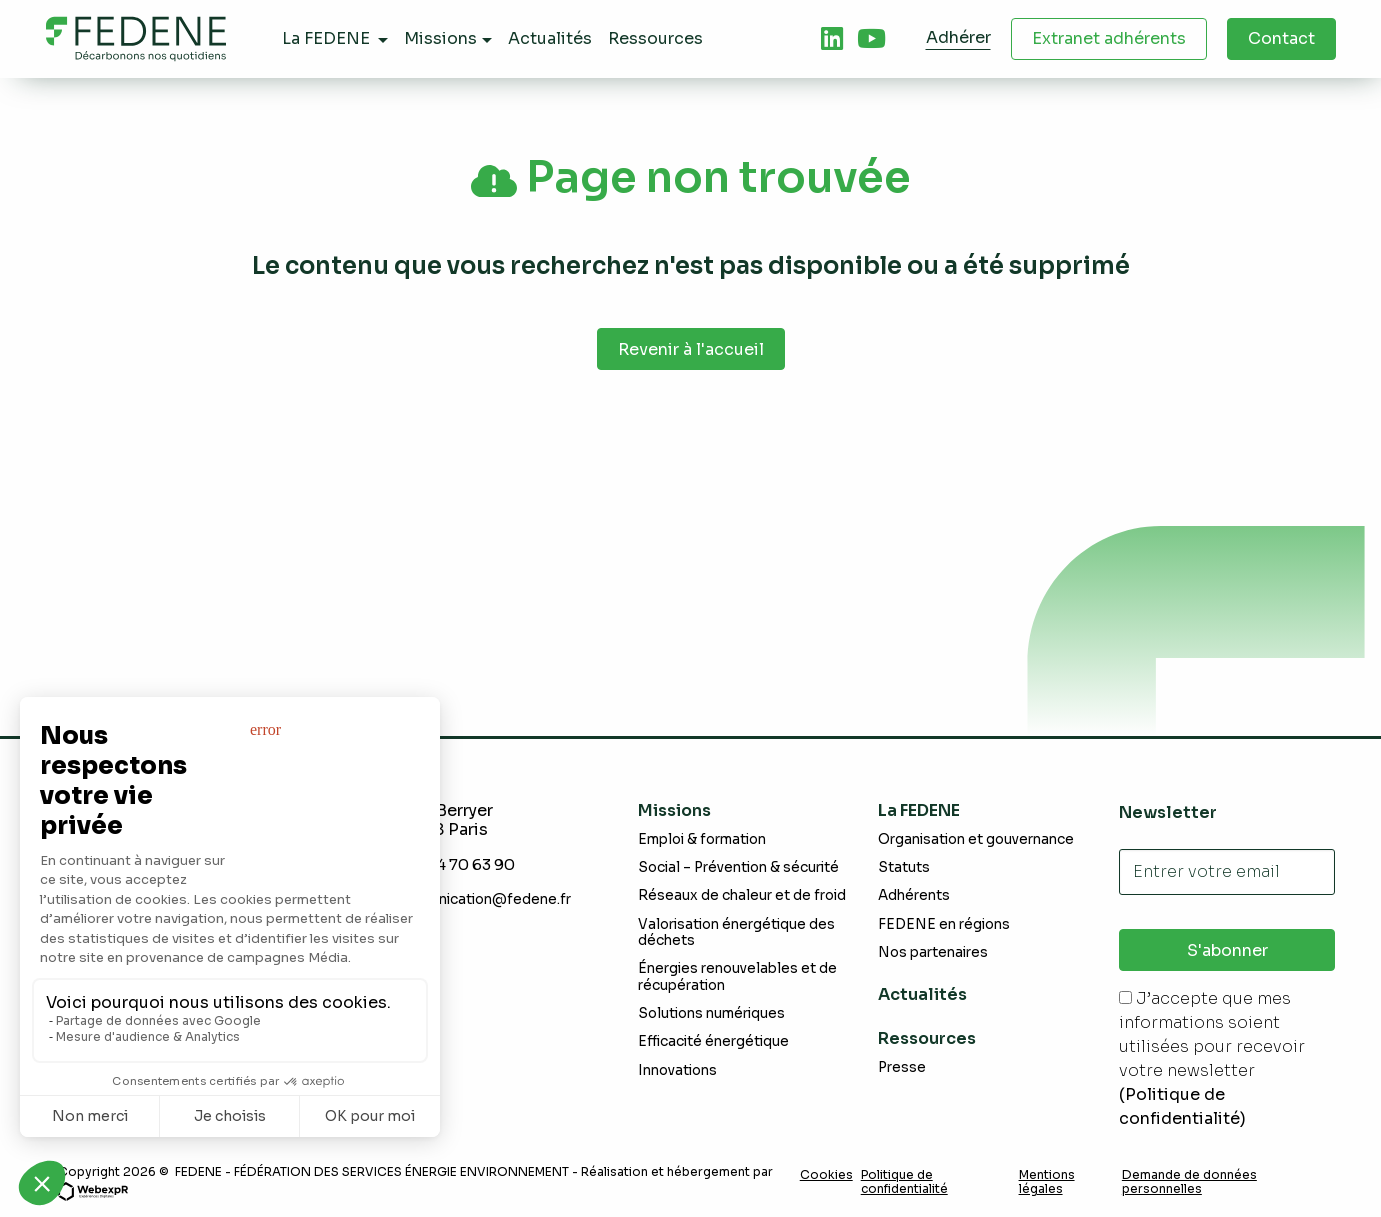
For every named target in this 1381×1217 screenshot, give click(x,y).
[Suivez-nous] (832, 39)
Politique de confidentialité (904, 1182)
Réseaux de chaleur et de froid (742, 896)
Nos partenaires (933, 952)
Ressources (927, 1038)
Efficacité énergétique (713, 1041)
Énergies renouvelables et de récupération (737, 977)
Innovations (677, 1070)
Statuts (904, 867)
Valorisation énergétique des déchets (736, 932)
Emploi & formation (702, 839)
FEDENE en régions (944, 924)
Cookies (826, 1175)
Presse (902, 1067)
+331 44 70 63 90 (459, 864)
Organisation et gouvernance (976, 839)
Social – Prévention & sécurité (738, 867)
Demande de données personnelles (1189, 1182)
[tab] (832, 39)
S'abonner (1227, 950)
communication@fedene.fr (480, 899)
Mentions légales (1047, 1182)
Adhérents (914, 896)
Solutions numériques (711, 1013)
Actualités (922, 995)
